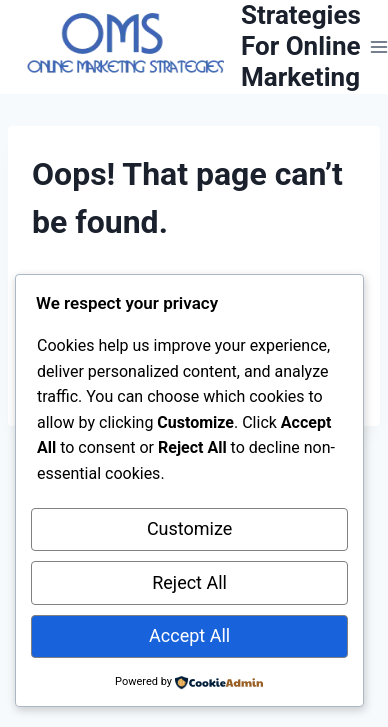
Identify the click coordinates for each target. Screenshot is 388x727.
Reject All (189, 582)
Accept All (189, 635)
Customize (189, 528)
